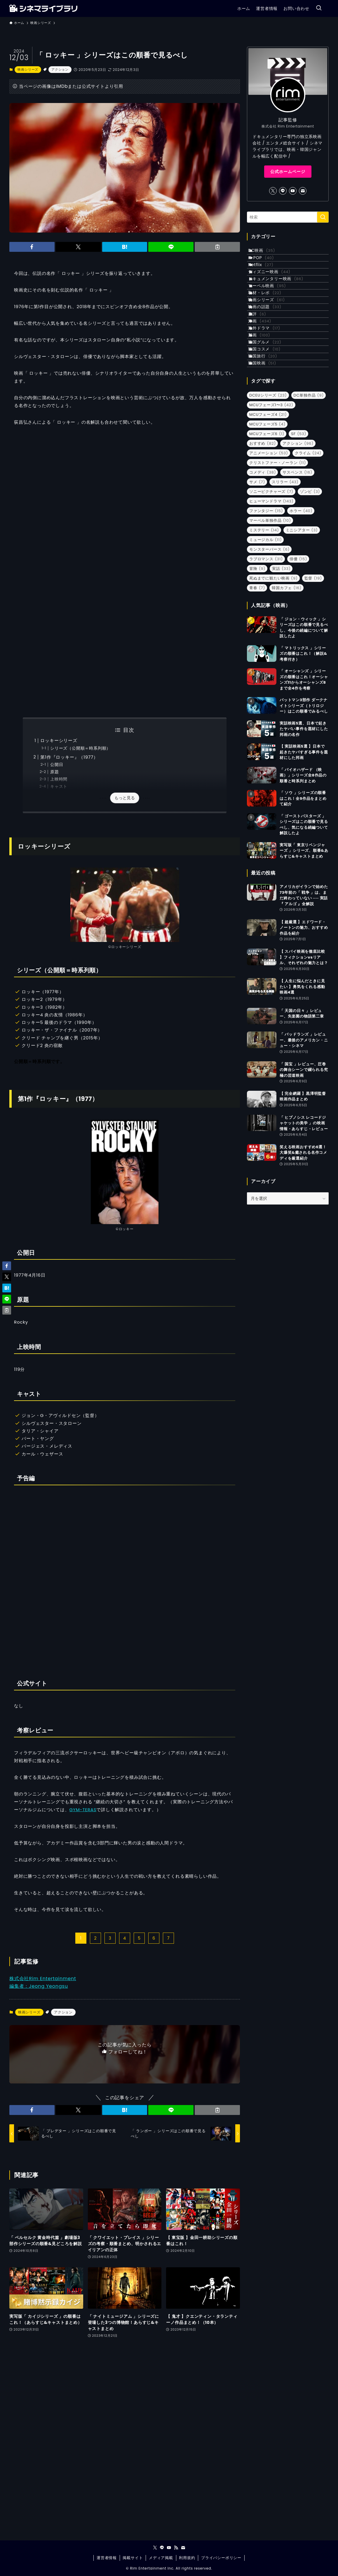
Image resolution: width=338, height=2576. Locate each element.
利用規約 (187, 2558)
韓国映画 (268, 447)
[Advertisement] (124, 659)
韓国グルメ (271, 411)
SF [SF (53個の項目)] (298, 520)
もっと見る (124, 798)
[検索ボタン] (318, 8)
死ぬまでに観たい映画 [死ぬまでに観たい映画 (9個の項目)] (273, 665)
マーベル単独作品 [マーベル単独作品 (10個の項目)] (270, 607)
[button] (32, 247)
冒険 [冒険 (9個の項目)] (257, 655)
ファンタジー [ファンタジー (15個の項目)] (266, 597)
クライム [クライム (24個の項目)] (308, 539)
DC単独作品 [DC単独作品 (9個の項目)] (309, 482)
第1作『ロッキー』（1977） (69, 757)
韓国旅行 (268, 435)
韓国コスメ (270, 423)
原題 (54, 772)
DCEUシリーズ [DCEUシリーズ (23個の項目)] (268, 482)
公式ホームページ (287, 171)
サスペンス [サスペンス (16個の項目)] (297, 559)
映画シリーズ (28, 69)
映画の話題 (271, 350)
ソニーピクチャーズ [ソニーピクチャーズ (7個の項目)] (271, 578)
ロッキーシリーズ (58, 740)
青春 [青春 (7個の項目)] (257, 674)
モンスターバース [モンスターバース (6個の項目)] (269, 636)
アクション (60, 69)
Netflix (267, 277)
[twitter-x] (273, 191)
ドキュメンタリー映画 (281, 302)
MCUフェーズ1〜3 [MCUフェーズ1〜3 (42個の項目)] (271, 491)
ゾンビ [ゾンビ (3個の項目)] (310, 578)
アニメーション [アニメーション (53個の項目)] (268, 539)
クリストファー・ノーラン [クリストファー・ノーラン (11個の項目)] (277, 549)
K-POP (267, 265)
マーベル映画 (273, 314)
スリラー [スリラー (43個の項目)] (285, 568)
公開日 (56, 764)
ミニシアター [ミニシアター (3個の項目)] (302, 616)
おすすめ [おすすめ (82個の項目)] (262, 530)
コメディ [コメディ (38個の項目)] (262, 559)
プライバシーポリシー (221, 2558)
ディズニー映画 (275, 289)
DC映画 (267, 253)
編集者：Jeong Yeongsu (38, 1986)
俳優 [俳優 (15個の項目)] (298, 645)
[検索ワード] (288, 217)
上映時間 (58, 779)
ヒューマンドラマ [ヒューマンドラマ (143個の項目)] (271, 588)
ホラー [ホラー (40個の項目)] (301, 597)
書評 (263, 362)
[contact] (302, 191)
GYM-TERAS (83, 1810)
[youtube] (293, 191)
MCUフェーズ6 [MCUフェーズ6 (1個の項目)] (266, 520)
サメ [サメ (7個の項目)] (257, 568)
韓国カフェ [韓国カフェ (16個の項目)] (287, 674)
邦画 (265, 399)
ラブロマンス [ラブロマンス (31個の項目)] (266, 645)
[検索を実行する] (323, 217)
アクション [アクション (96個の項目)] (298, 530)
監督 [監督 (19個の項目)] (313, 665)
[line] (283, 191)
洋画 (265, 374)
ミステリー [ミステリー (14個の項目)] (264, 616)
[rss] (176, 2547)
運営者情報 (107, 2558)
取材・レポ (271, 326)
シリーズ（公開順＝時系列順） (80, 748)
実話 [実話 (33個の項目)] (281, 655)
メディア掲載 (161, 2558)
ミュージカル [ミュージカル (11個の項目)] (265, 626)
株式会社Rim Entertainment (42, 1978)
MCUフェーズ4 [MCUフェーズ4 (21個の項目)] (268, 501)
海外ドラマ (270, 387)
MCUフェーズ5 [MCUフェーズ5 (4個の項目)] (267, 511)
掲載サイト (133, 2558)
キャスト (58, 786)
